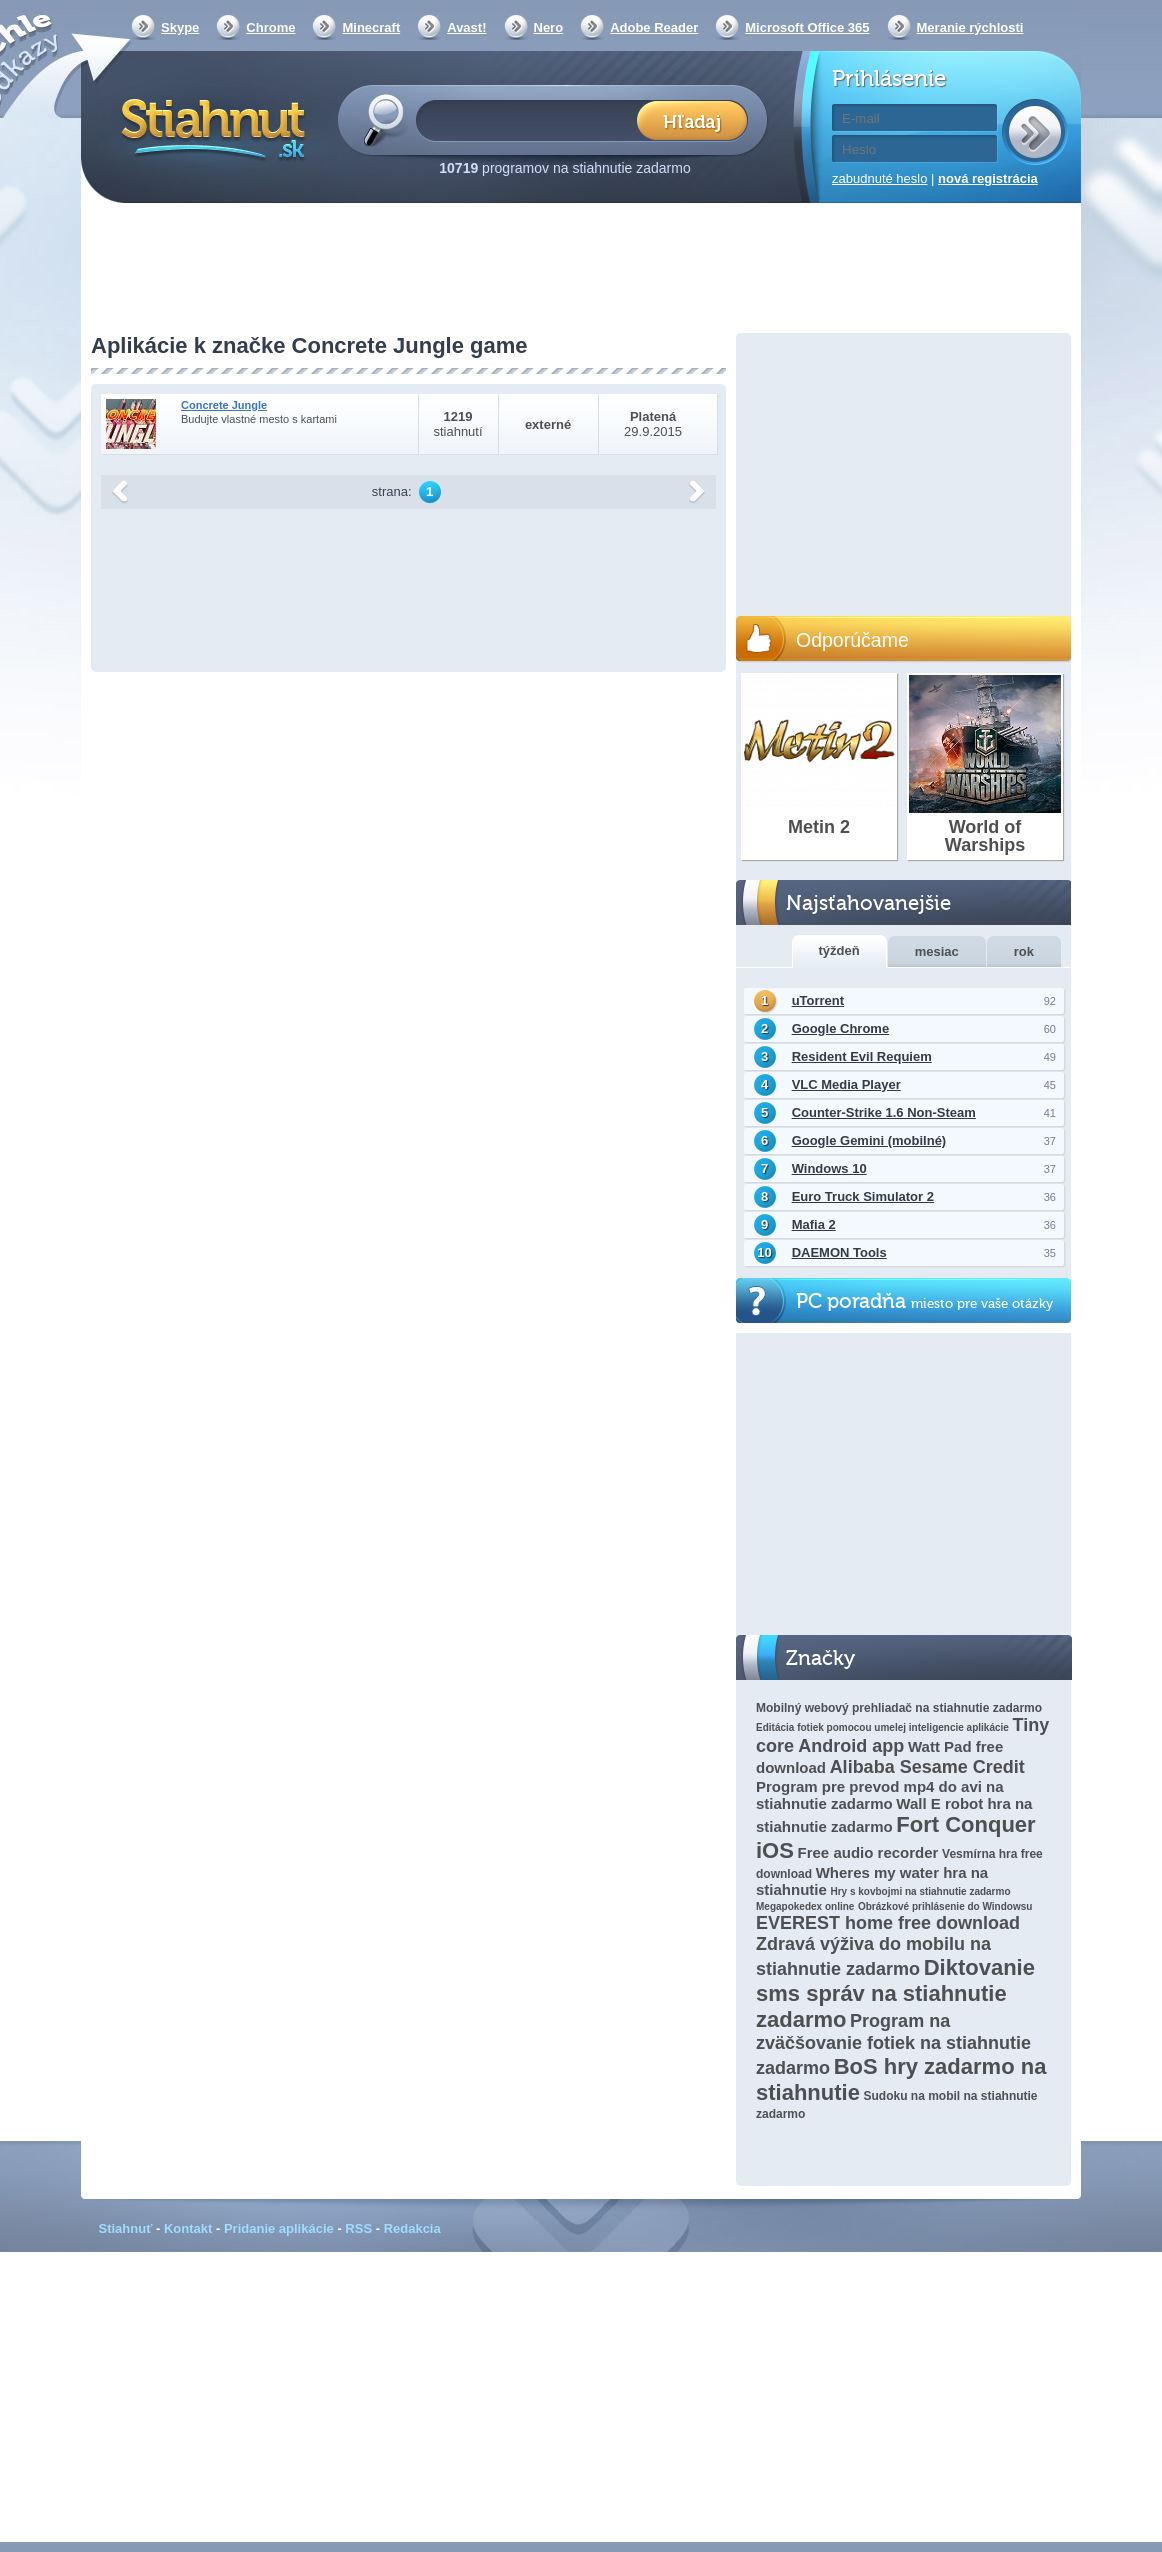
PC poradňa (924, 1301)
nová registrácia (988, 178)
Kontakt (188, 2228)
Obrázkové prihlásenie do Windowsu (945, 1906)
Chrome (270, 27)
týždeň (839, 950)
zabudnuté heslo (879, 178)
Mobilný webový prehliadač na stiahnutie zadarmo (899, 1708)
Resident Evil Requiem (862, 1056)
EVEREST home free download (888, 1923)
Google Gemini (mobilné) (869, 1140)
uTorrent (818, 1000)
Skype (180, 27)
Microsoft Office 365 (807, 27)
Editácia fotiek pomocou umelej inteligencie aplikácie (882, 1727)
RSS (358, 2228)
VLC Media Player (846, 1084)
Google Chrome (841, 1028)
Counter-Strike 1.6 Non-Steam (884, 1112)
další (697, 492)
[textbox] (532, 119)
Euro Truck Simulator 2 (863, 1196)
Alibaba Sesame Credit (927, 1767)
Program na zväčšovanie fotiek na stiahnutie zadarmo (893, 2044)
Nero (549, 27)
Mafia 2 (814, 1224)
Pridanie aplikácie (279, 2228)
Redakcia (412, 2228)
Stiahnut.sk (209, 127)
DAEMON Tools (839, 1252)
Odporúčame (852, 640)
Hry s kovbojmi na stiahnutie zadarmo (920, 1891)
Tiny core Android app (902, 1735)
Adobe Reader (654, 27)
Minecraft (371, 27)
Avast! (466, 27)
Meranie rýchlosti (970, 27)
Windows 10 (829, 1168)
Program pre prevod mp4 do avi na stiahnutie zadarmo (880, 1795)
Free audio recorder (868, 1852)
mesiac (937, 951)
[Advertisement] (581, 270)
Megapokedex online (805, 1906)
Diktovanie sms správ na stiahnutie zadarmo (895, 1993)
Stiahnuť (126, 2228)
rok (1024, 951)
